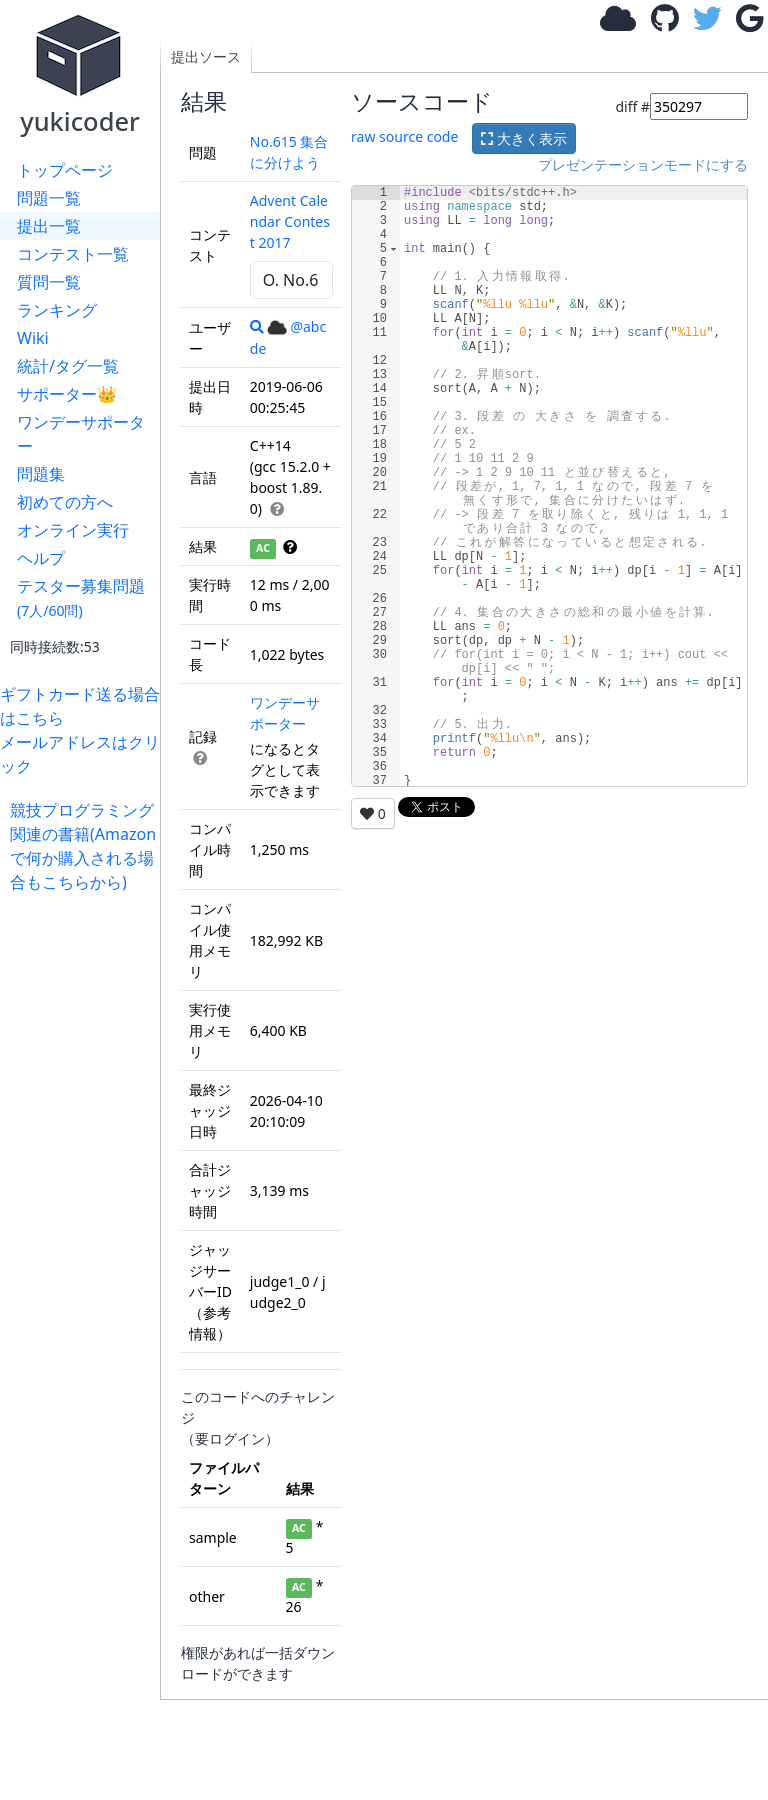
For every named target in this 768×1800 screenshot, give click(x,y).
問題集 (41, 474)
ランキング (57, 310)
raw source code (404, 136)
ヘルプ (41, 558)
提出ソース (206, 56)
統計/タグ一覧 (68, 366)
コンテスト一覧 (73, 254)
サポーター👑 (67, 394)
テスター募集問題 (81, 597)
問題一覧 (49, 198)
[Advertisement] (85, 1194)
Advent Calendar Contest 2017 (290, 221)
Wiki (33, 338)
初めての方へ (65, 502)
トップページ (65, 170)
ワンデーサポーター (81, 434)
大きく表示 (524, 138)
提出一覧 (49, 226)
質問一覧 (49, 282)
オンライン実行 (73, 530)
